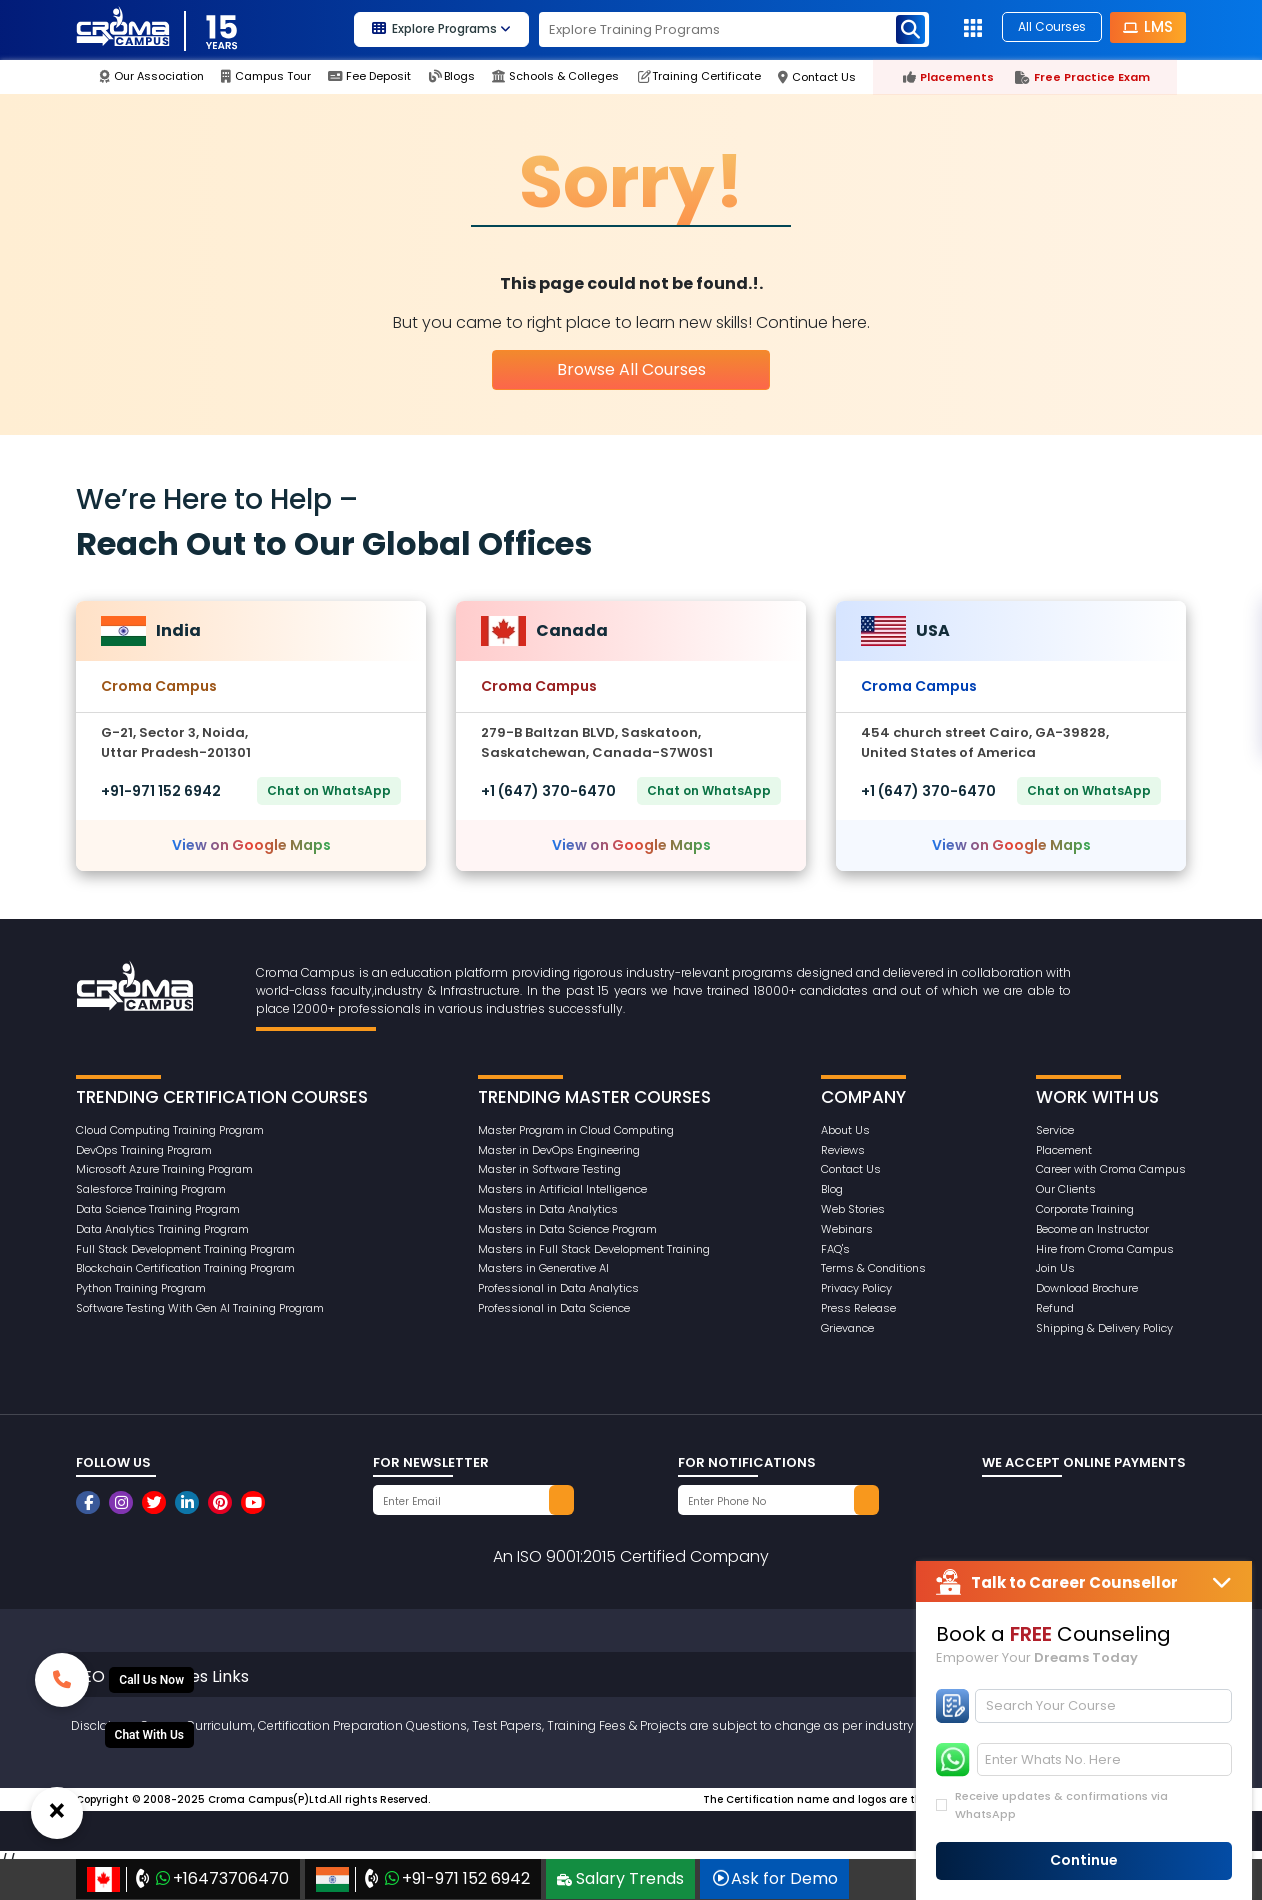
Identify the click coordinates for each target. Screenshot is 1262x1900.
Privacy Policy (856, 1288)
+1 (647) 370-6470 (548, 791)
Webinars (847, 1229)
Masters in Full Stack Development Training (594, 1249)
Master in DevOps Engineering (559, 1150)
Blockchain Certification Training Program (185, 1268)
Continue (1084, 1860)
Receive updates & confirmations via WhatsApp (1061, 1805)
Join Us (1055, 1268)
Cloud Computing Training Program (170, 1130)
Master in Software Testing (549, 1169)
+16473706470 (188, 1879)
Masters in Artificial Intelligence (562, 1189)
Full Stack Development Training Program (185, 1249)
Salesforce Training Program (151, 1189)
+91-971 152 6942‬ (161, 791)
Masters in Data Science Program (567, 1229)
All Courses (1052, 26)
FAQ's (835, 1249)
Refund (1055, 1308)
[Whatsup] (149, 1735)
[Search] (1104, 1706)
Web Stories (853, 1209)
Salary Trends (620, 1878)
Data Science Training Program (158, 1209)
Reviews (843, 1150)
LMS (1148, 26)
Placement (1064, 1150)
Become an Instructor (1092, 1229)
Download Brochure (1087, 1288)
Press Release (858, 1308)
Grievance (847, 1328)
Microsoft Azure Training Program (164, 1169)
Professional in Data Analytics (558, 1288)
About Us (845, 1130)
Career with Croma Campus (1111, 1169)
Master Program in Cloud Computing (576, 1130)
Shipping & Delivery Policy (1104, 1328)
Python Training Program (141, 1288)
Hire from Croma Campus (1105, 1249)
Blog (832, 1189)
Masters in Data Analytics (548, 1209)
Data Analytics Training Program (162, 1229)
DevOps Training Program (144, 1150)
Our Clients (1066, 1189)
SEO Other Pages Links (161, 1676)
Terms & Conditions (873, 1268)
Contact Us (851, 1169)
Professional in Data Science (554, 1308)
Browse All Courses (631, 369)
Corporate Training (1085, 1209)
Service (1055, 1130)
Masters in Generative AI (543, 1268)
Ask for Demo (774, 1878)
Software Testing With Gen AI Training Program (200, 1308)
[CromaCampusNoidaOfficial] (90, 1502)
